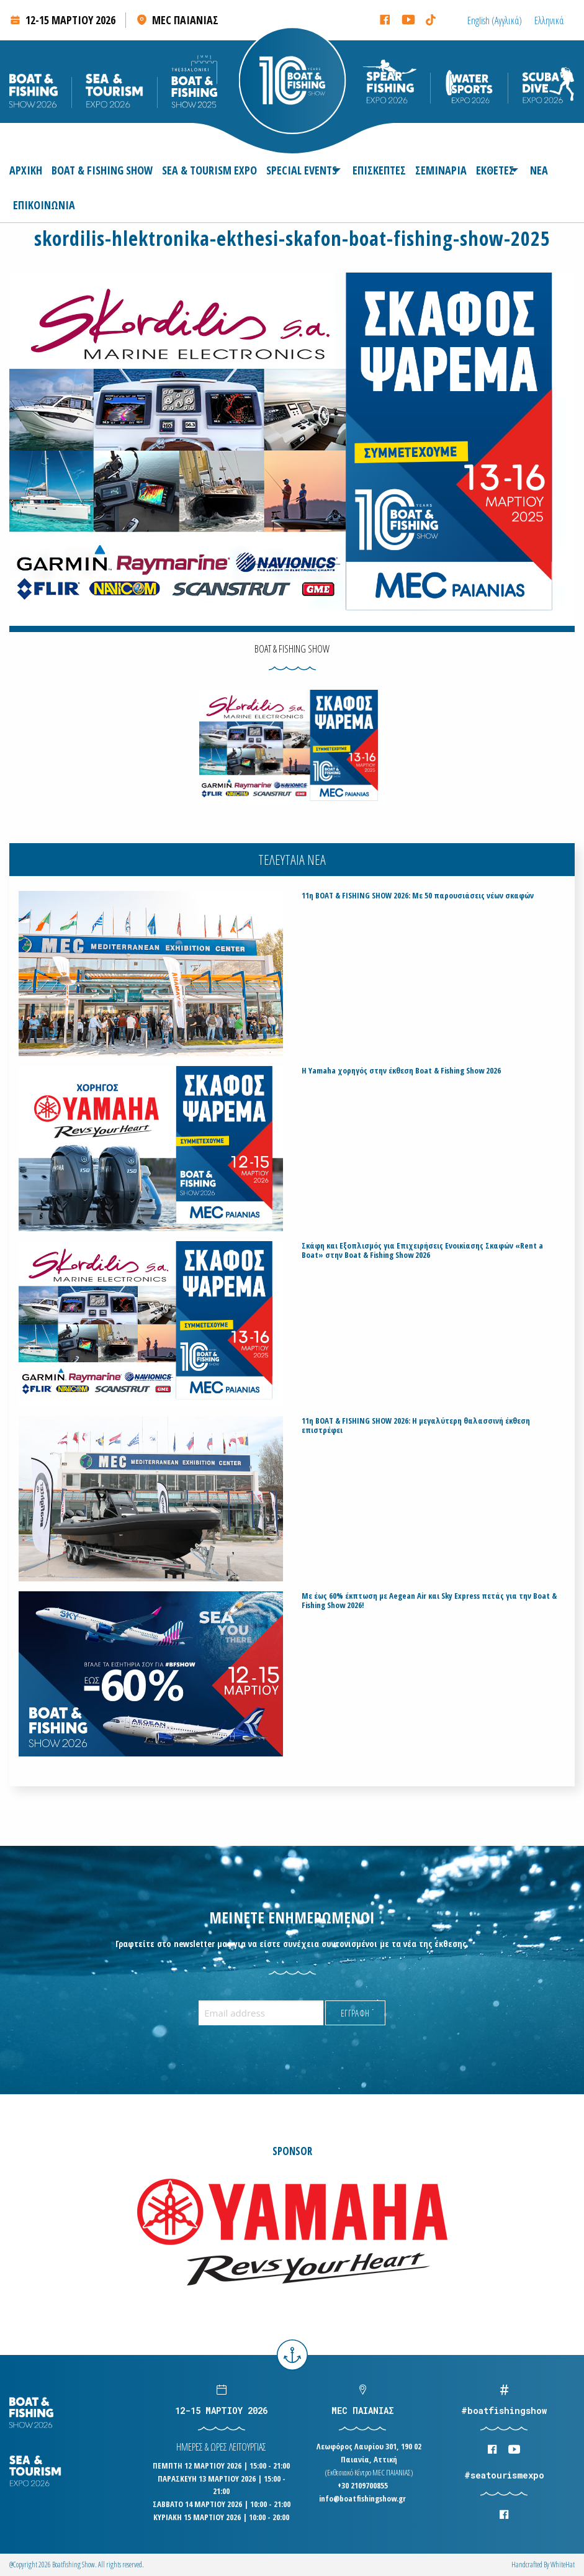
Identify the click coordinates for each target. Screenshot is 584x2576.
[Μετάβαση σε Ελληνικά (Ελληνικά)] (549, 20)
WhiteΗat (562, 2564)
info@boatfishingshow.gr (362, 2498)
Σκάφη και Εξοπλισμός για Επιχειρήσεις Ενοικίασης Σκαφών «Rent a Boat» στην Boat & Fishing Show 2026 (422, 1250)
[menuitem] (27, 170)
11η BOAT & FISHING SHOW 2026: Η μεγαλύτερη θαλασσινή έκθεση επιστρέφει (416, 1425)
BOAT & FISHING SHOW (102, 170)
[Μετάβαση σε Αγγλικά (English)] (494, 20)
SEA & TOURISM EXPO (209, 170)
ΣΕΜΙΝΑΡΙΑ (441, 170)
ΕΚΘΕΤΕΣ (495, 170)
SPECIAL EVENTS (301, 170)
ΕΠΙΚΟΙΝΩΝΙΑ (44, 204)
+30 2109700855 (363, 2485)
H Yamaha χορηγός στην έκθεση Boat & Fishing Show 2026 (401, 1070)
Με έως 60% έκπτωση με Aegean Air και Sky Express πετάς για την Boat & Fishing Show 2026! (429, 1600)
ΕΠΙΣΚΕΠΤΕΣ (379, 170)
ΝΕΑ (539, 170)
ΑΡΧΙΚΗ (25, 170)
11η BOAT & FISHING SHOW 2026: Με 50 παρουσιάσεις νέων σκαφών (418, 895)
